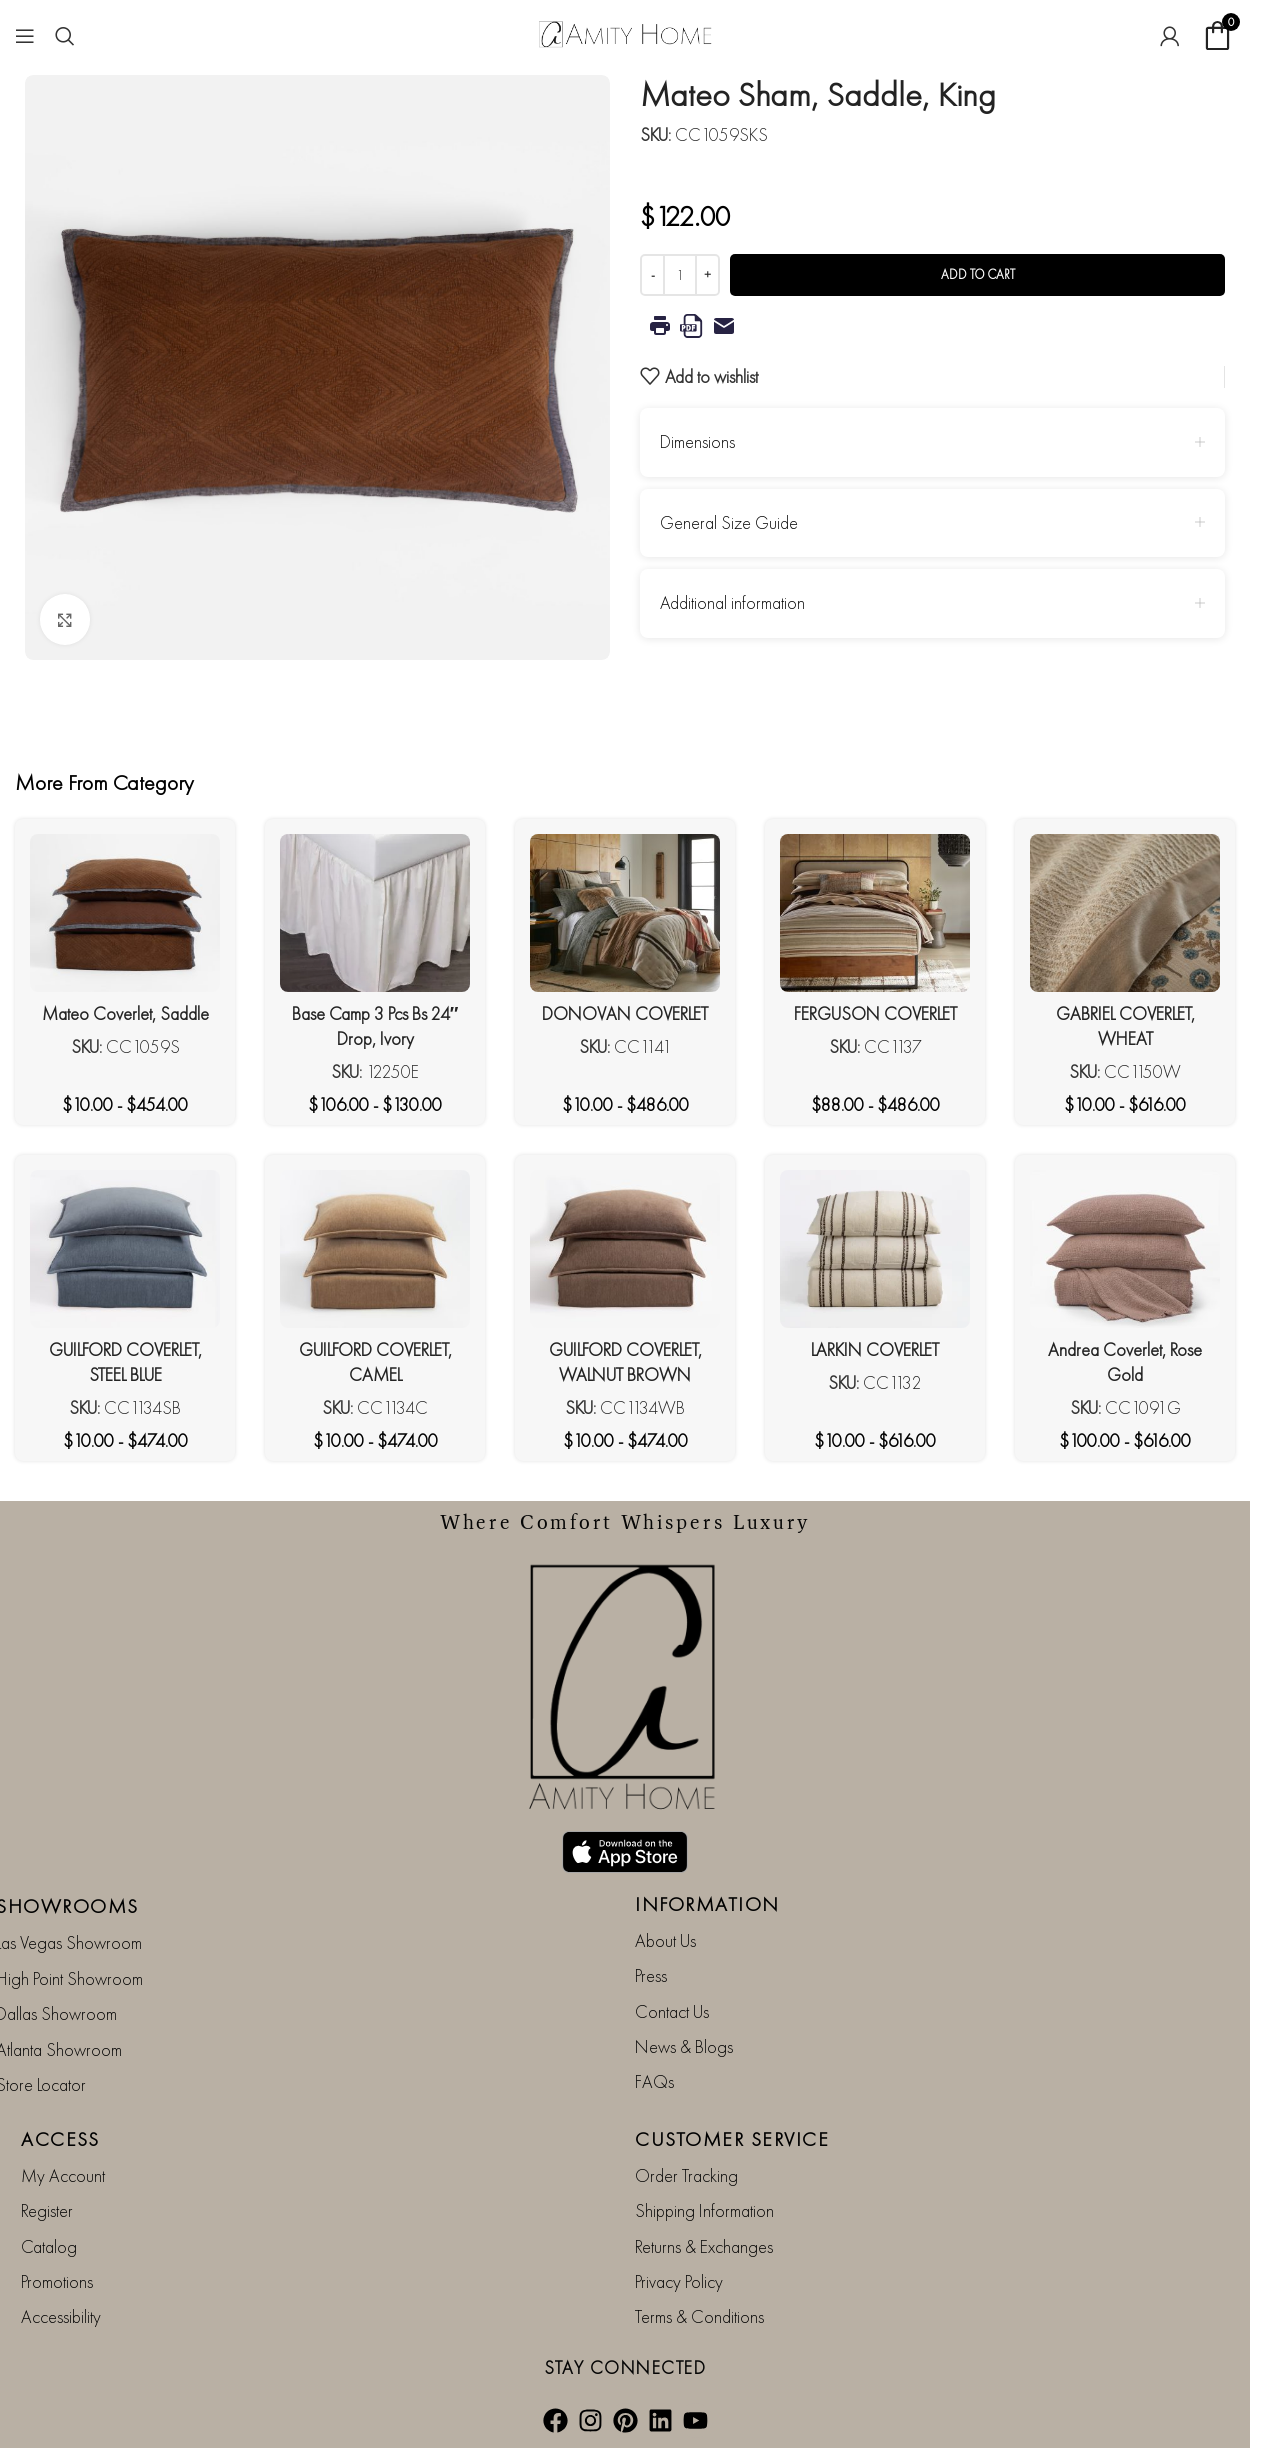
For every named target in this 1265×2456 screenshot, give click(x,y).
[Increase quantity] (707, 275)
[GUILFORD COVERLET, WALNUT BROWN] (625, 1249)
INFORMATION (707, 1904)
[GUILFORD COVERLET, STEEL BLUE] (125, 1249)
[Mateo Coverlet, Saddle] (125, 913)
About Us (665, 1940)
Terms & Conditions (699, 2316)
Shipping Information (704, 2210)
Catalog (49, 2246)
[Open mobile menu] (25, 36)
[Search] (65, 36)
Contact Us (672, 2011)
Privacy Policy (679, 2281)
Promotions (57, 2281)
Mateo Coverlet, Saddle (125, 1013)
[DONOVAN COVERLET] (625, 913)
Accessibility (61, 2316)
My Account (63, 2175)
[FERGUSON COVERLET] (875, 913)
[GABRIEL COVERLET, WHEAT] (1125, 913)
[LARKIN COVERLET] (875, 1249)
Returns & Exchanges (704, 2246)
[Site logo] (625, 32)
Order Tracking (686, 2175)
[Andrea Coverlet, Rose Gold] (1125, 1249)
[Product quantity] (680, 275)
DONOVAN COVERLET (625, 1013)
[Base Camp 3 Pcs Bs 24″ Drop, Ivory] (375, 913)
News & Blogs (684, 2046)
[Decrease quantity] (652, 275)
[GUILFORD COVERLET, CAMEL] (375, 1249)
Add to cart (978, 274)
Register (47, 2210)
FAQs (654, 2081)
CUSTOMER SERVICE (732, 2139)
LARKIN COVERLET (875, 1349)
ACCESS (60, 2139)
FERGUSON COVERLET (875, 1013)
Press (651, 1975)
